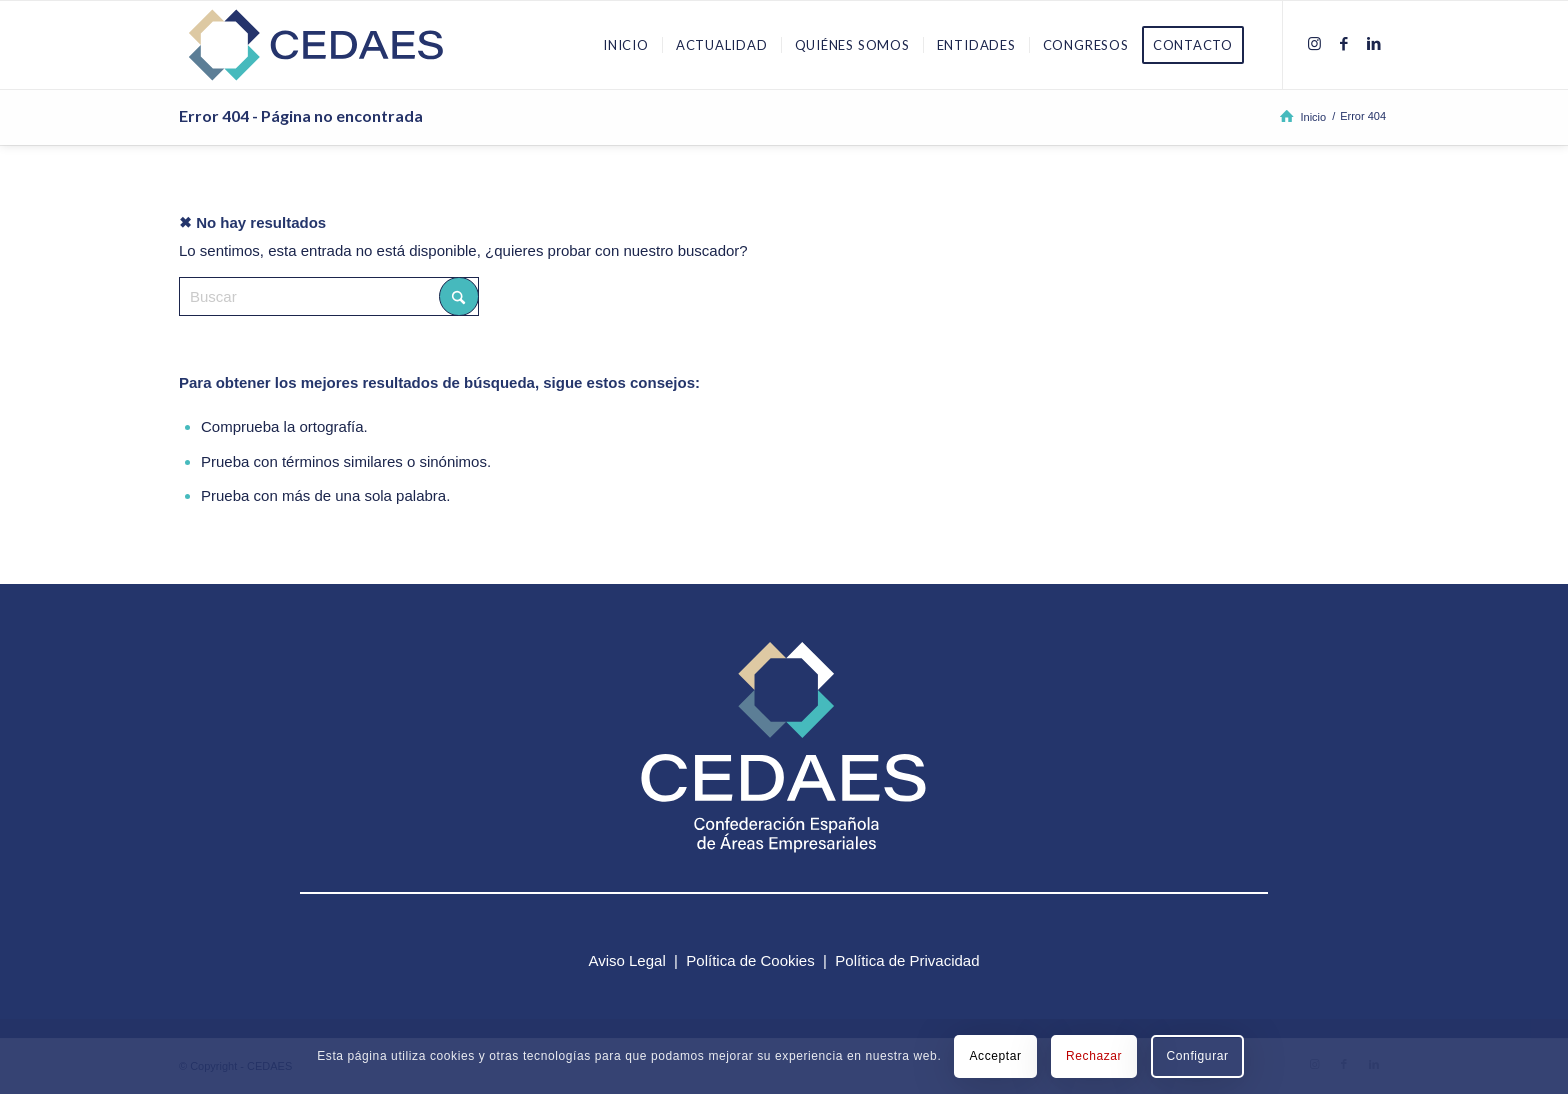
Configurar (1198, 1056)
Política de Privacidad (907, 960)
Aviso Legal (626, 960)
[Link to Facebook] (1344, 44)
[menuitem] (626, 45)
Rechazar (1094, 1056)
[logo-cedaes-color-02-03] (316, 45)
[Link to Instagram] (1314, 44)
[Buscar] (329, 296)
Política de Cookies (750, 960)
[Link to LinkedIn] (1374, 44)
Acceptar (996, 1056)
